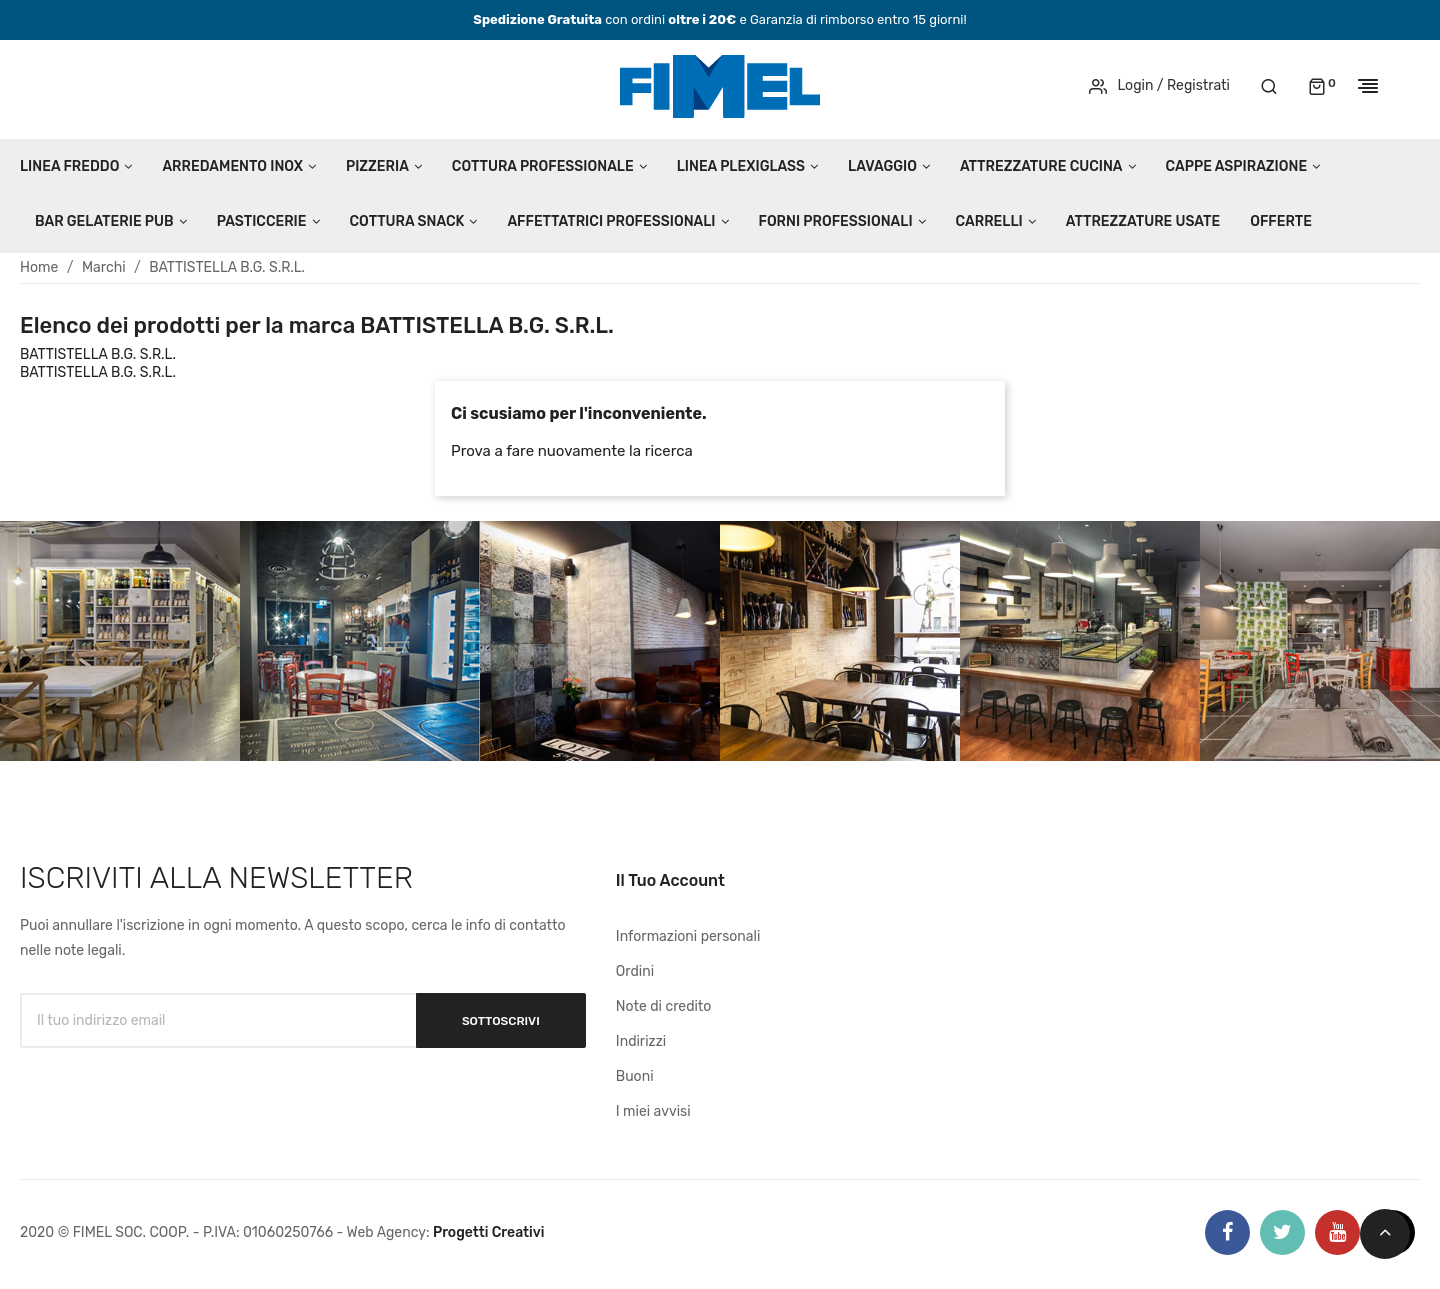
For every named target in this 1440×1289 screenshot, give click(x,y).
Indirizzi (641, 1041)
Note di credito (664, 1006)
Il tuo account (670, 880)
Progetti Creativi (489, 1232)
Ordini (635, 971)
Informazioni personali (688, 936)
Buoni (635, 1076)
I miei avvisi (653, 1111)
